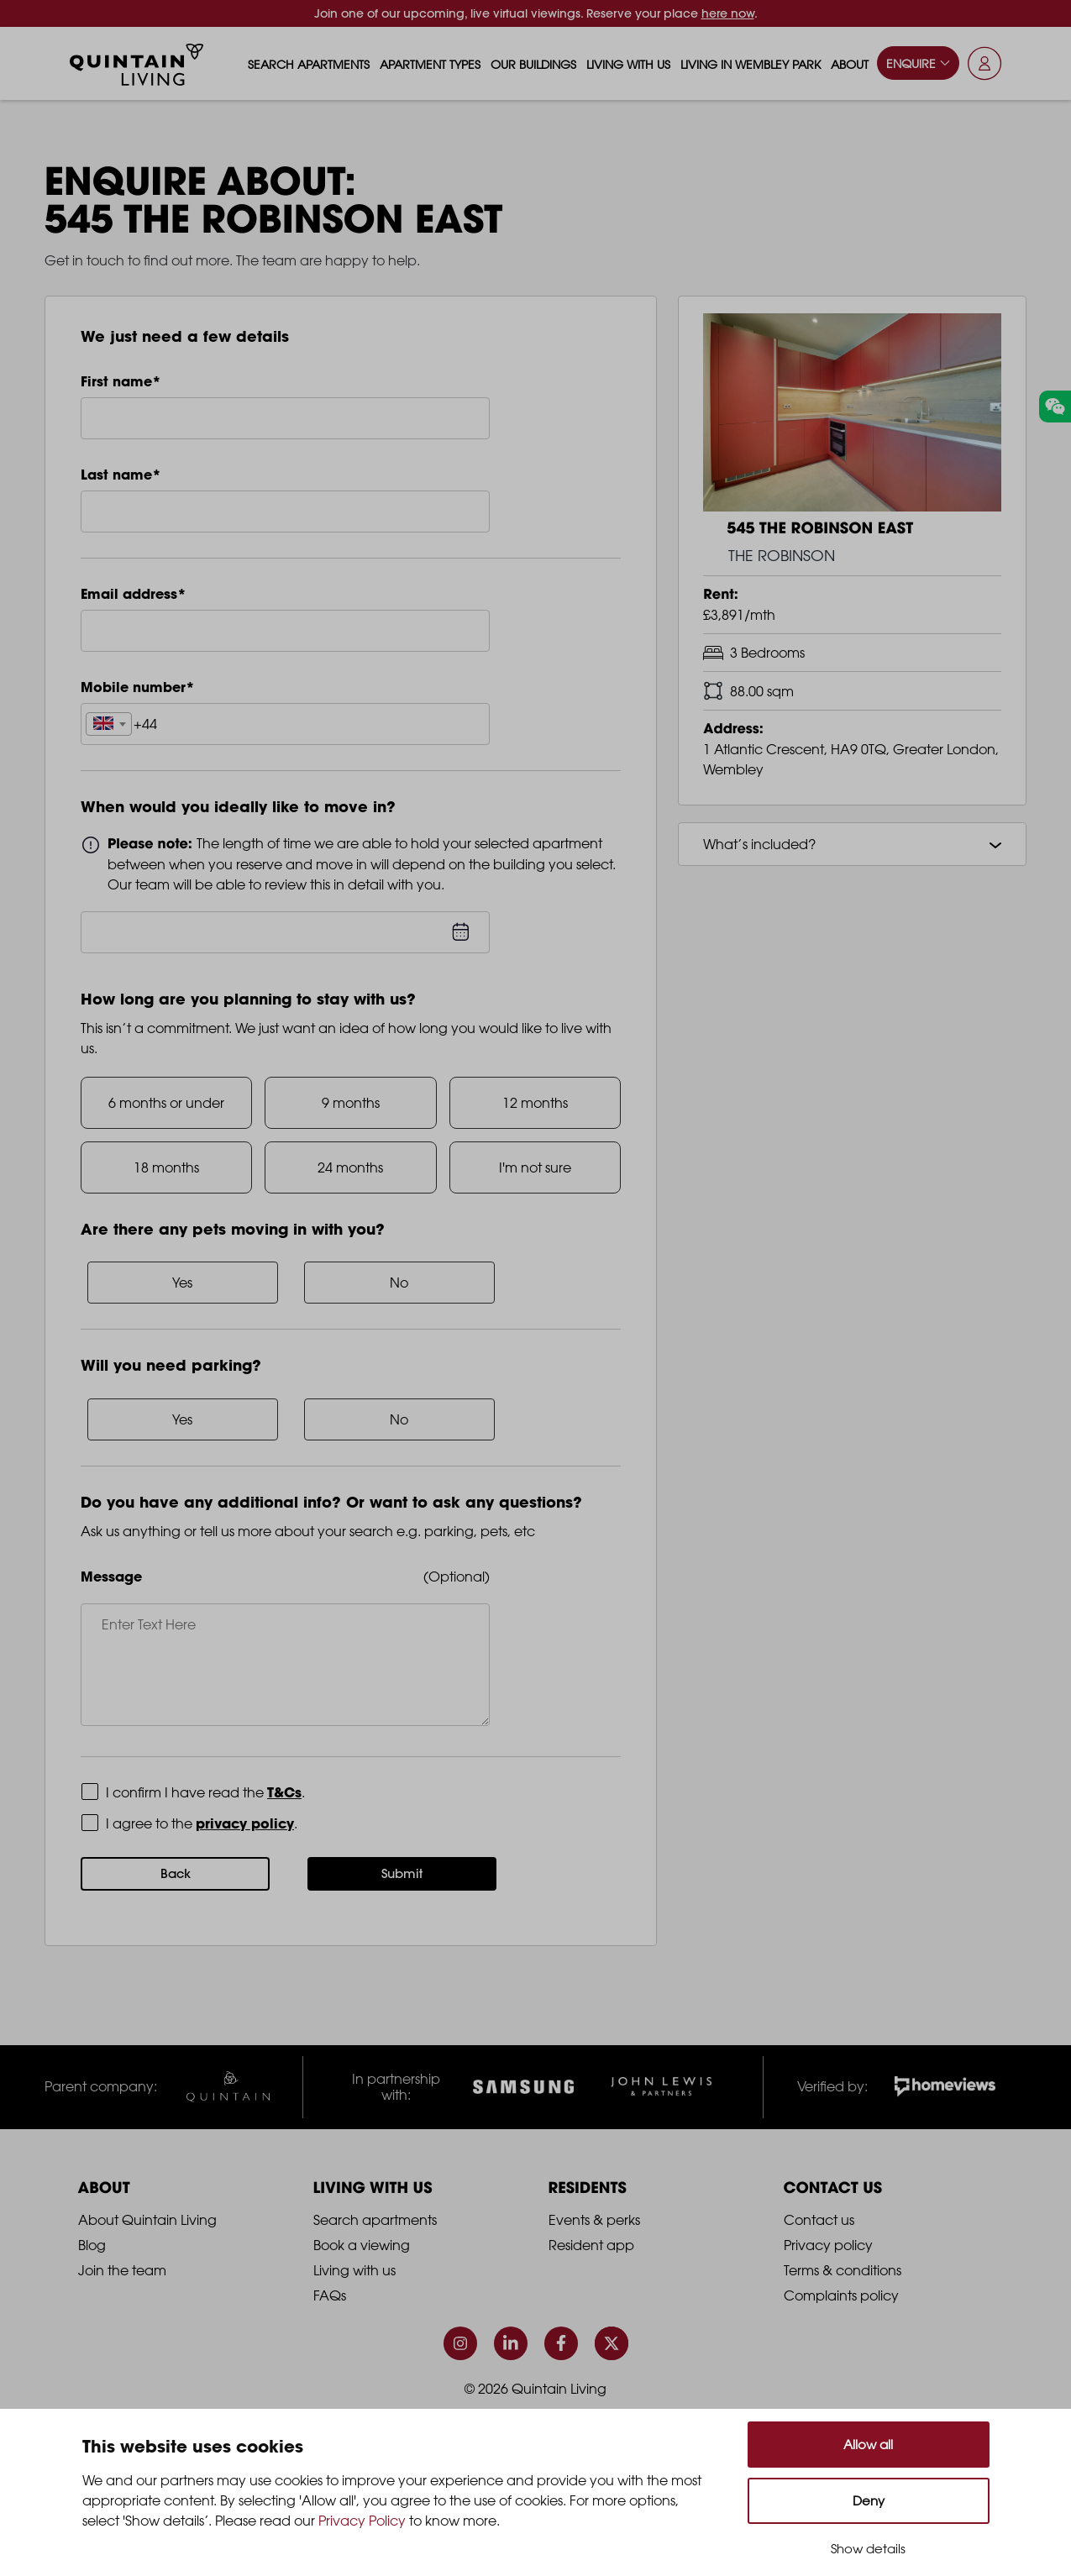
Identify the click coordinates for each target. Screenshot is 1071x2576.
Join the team (122, 2270)
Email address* (133, 594)
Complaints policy (841, 2295)
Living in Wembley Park (750, 64)
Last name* (121, 474)
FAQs (329, 2295)
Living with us (628, 64)
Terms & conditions (842, 2270)
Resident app (591, 2245)
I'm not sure (535, 1167)
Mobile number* (138, 687)
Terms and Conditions (174, 1791)
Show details (868, 2549)
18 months (166, 1167)
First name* (121, 381)
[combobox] (109, 724)
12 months (535, 1102)
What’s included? (852, 844)
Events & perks (594, 2219)
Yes (182, 1282)
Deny (869, 2501)
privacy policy (245, 1823)
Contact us (819, 2219)
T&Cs (284, 1792)
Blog (92, 2245)
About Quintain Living (147, 2219)
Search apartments (309, 64)
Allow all (868, 2445)
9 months (351, 1102)
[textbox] (109, 725)
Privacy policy (828, 2245)
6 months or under (166, 1102)
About (850, 64)
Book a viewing (361, 2245)
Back (175, 1873)
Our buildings (533, 64)
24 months (350, 1167)
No (399, 1282)
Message (111, 1576)
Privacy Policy (149, 1822)
